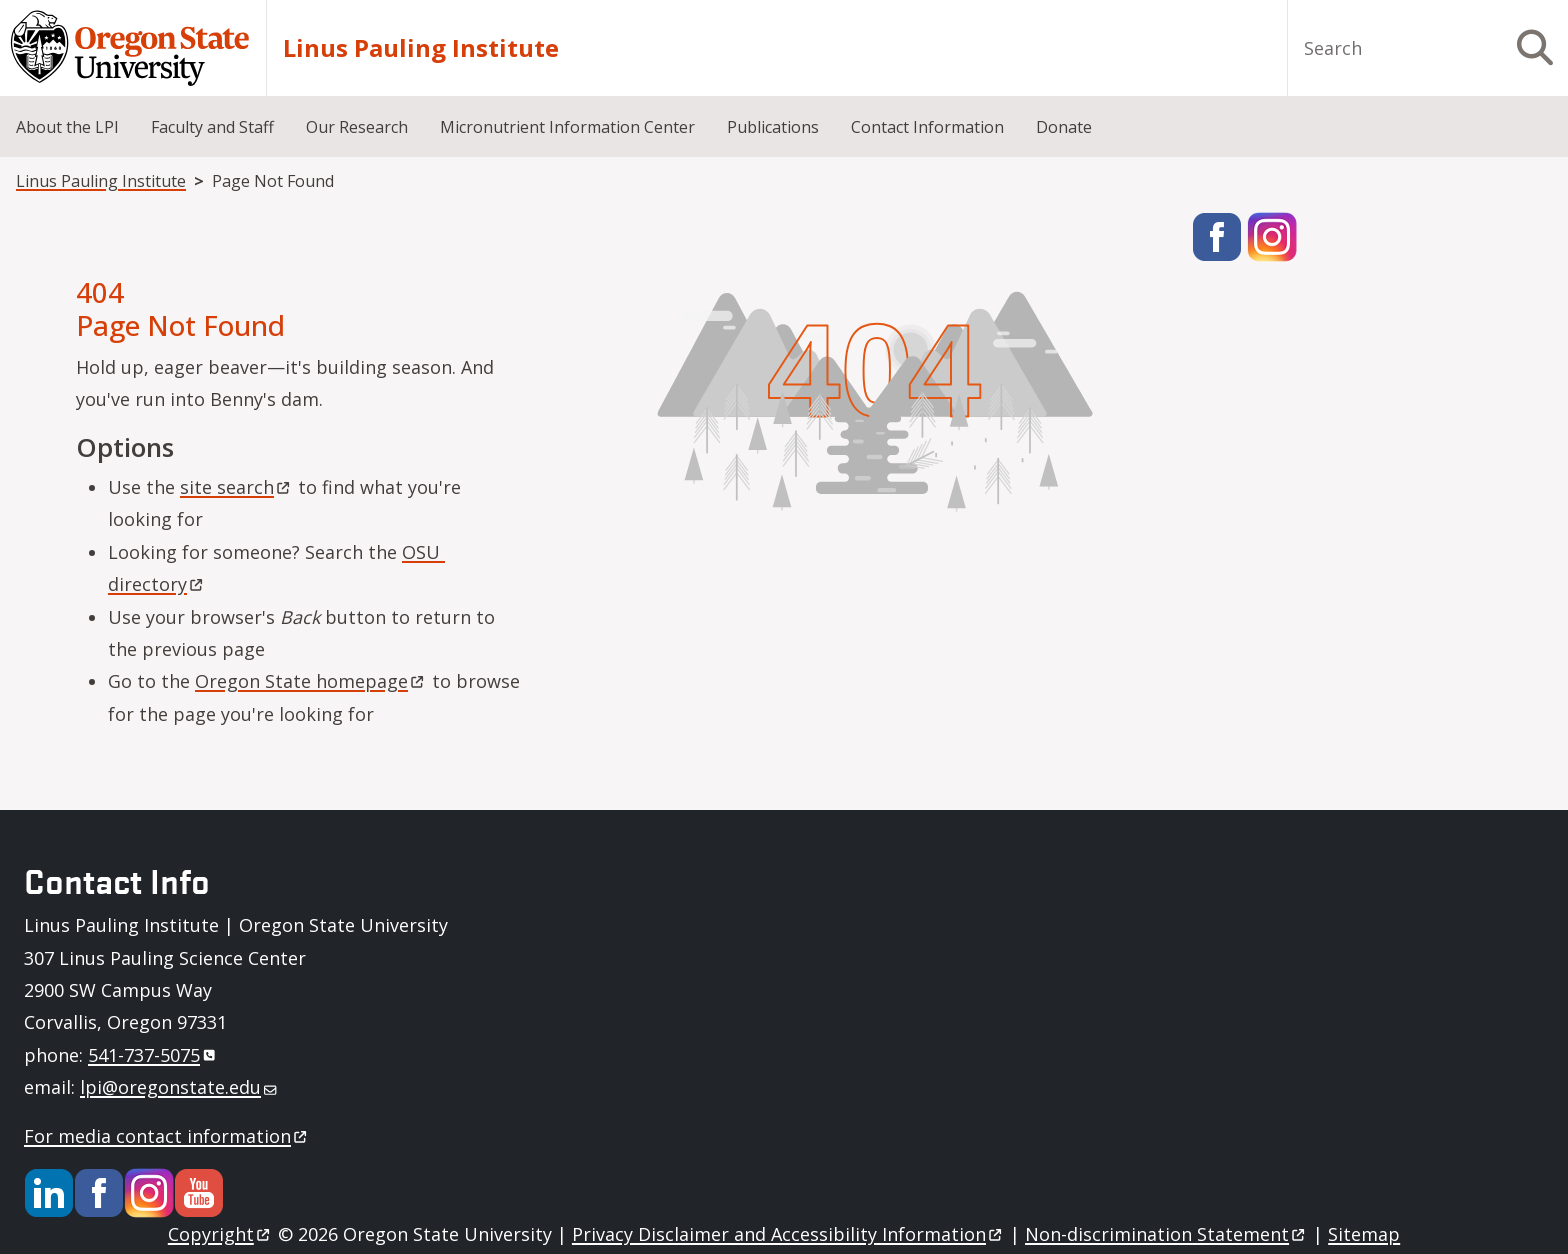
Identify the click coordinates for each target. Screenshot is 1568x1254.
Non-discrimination (1166, 1234)
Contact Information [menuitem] (927, 127)
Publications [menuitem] (773, 127)
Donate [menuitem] (1064, 127)
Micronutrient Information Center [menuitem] (567, 127)
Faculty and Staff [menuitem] (212, 127)
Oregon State (311, 681)
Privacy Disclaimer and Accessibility (788, 1234)
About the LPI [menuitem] (67, 127)
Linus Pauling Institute (421, 48)
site (236, 487)
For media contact (167, 1136)
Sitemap (1364, 1234)
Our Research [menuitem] (357, 127)
